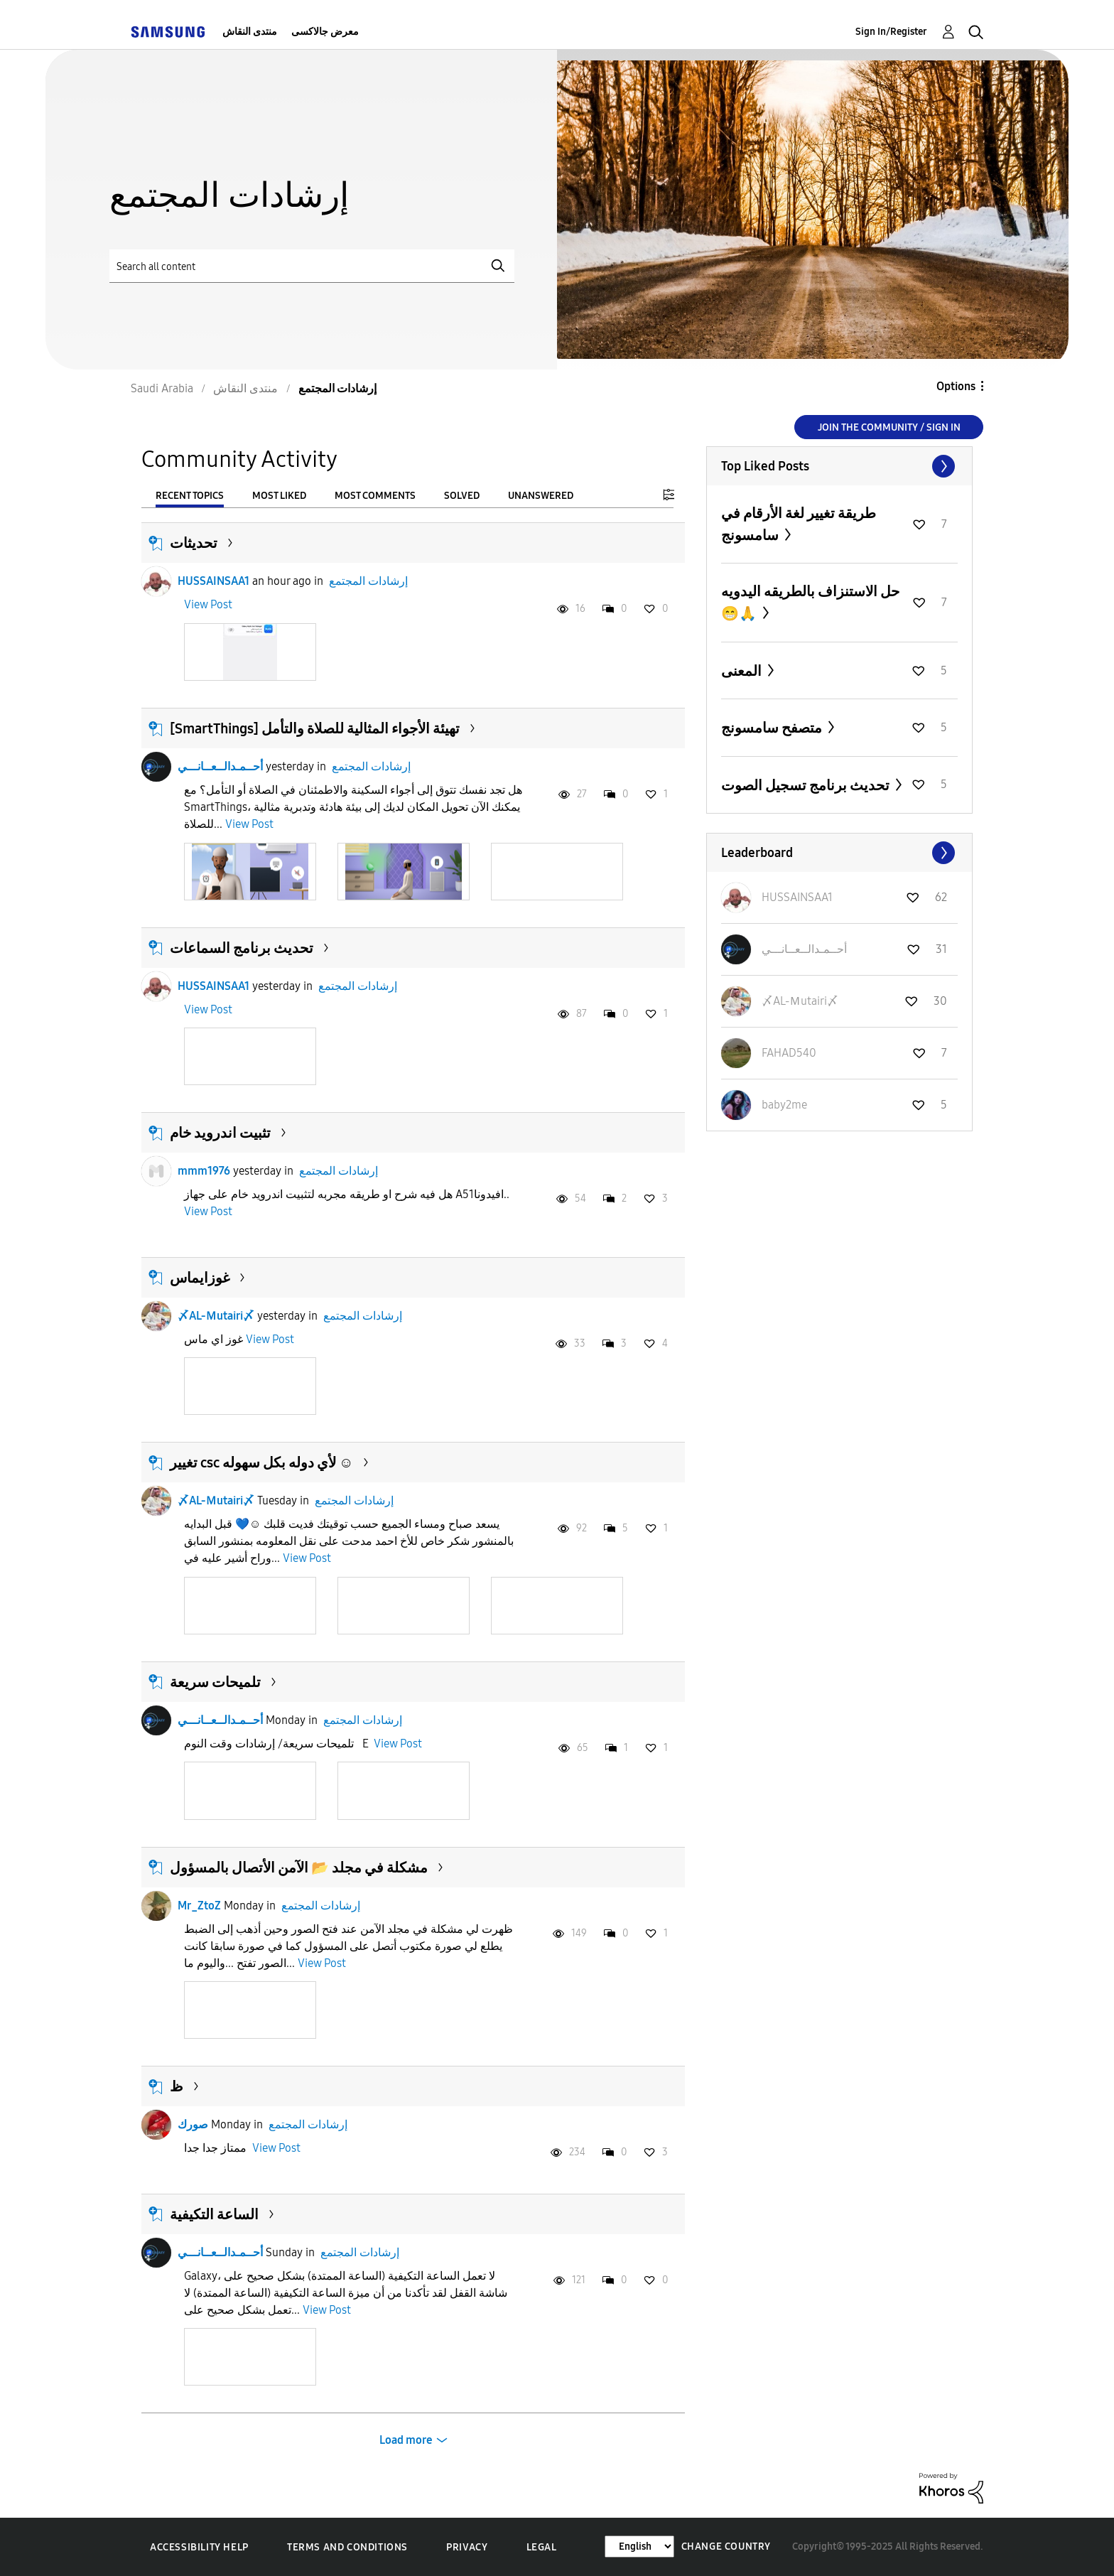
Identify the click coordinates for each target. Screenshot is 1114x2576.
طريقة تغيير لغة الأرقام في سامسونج (798, 524)
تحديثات (193, 542)
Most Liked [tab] (279, 496)
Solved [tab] (462, 496)
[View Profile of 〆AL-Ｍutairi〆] (800, 1001)
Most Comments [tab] (375, 496)
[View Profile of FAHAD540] (789, 1053)
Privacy (466, 2547)
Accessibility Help (199, 2547)
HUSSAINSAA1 (213, 581)
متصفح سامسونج (773, 727)
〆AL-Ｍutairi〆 (216, 1315)
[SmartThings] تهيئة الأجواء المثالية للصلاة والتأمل (315, 728)
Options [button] (955, 386)
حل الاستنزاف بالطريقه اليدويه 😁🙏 (810, 602)
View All (839, 466)
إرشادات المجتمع (368, 581)
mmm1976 (204, 1170)
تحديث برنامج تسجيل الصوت (806, 785)
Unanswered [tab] (540, 496)
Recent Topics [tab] (190, 496)
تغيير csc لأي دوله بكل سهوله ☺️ (261, 1462)
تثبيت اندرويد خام (220, 1132)
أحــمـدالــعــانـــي (220, 766)
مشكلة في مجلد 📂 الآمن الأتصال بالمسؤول (299, 1867)
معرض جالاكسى (325, 32)
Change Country (726, 2546)
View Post (208, 604)
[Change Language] (639, 2546)
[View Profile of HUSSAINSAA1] (797, 897)
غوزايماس (199, 1277)
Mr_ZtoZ (199, 1905)
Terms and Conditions (347, 2547)
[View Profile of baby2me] (784, 1104)
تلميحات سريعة (215, 1682)
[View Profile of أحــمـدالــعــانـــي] (804, 949)
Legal (541, 2547)
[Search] (311, 266)
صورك (193, 2124)
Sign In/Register (891, 32)
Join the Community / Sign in (889, 427)
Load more (406, 2440)
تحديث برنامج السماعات (241, 947)
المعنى (742, 670)
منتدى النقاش (249, 32)
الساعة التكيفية (214, 2214)
